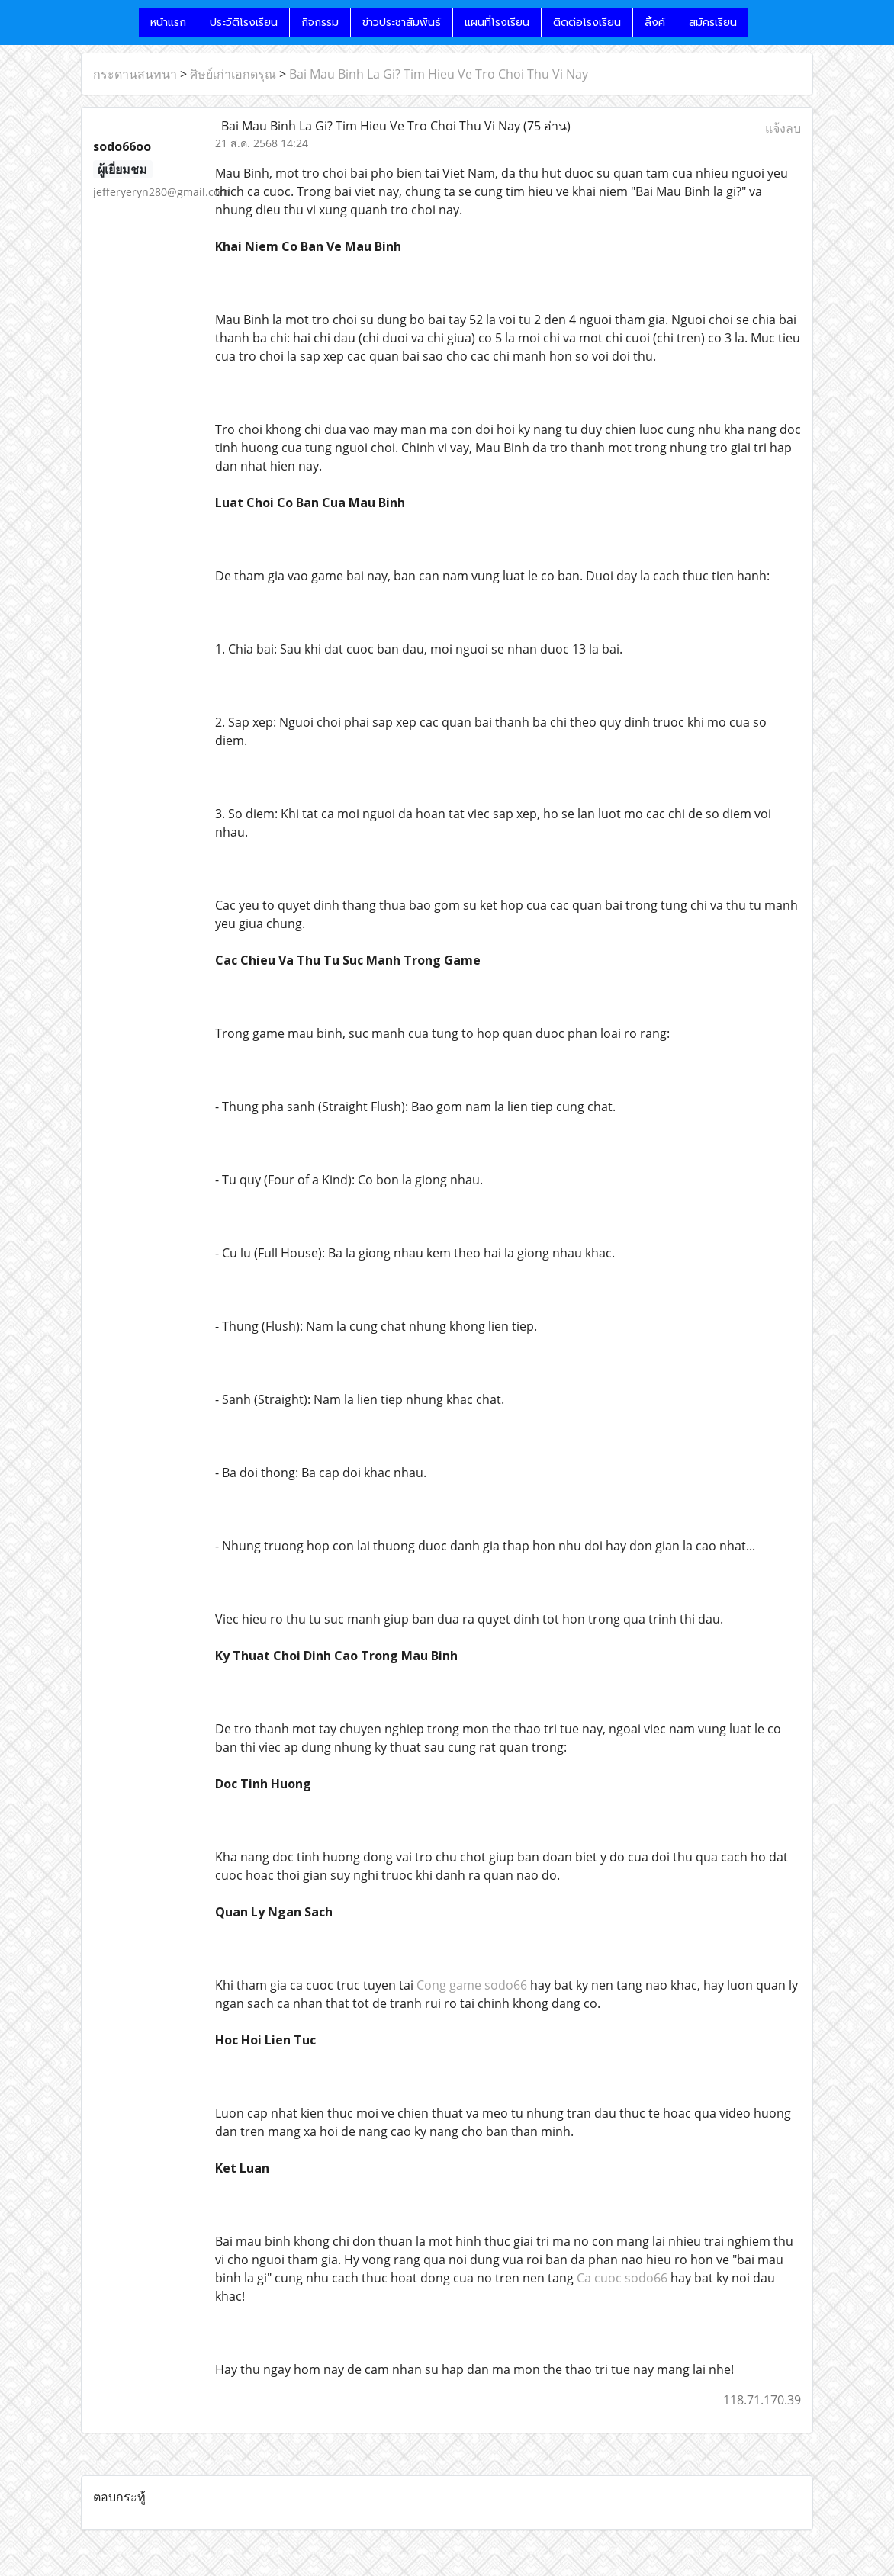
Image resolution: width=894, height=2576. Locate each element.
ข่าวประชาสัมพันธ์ (401, 22)
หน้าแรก (168, 22)
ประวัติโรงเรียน (244, 22)
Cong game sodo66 (471, 1985)
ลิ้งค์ (655, 22)
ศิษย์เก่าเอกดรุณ (233, 74)
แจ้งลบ (783, 128)
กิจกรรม (320, 22)
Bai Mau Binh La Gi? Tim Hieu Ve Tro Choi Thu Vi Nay (438, 74)
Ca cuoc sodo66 (622, 2277)
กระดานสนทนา (135, 74)
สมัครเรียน (713, 22)
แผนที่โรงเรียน (497, 22)
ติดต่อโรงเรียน (587, 22)
